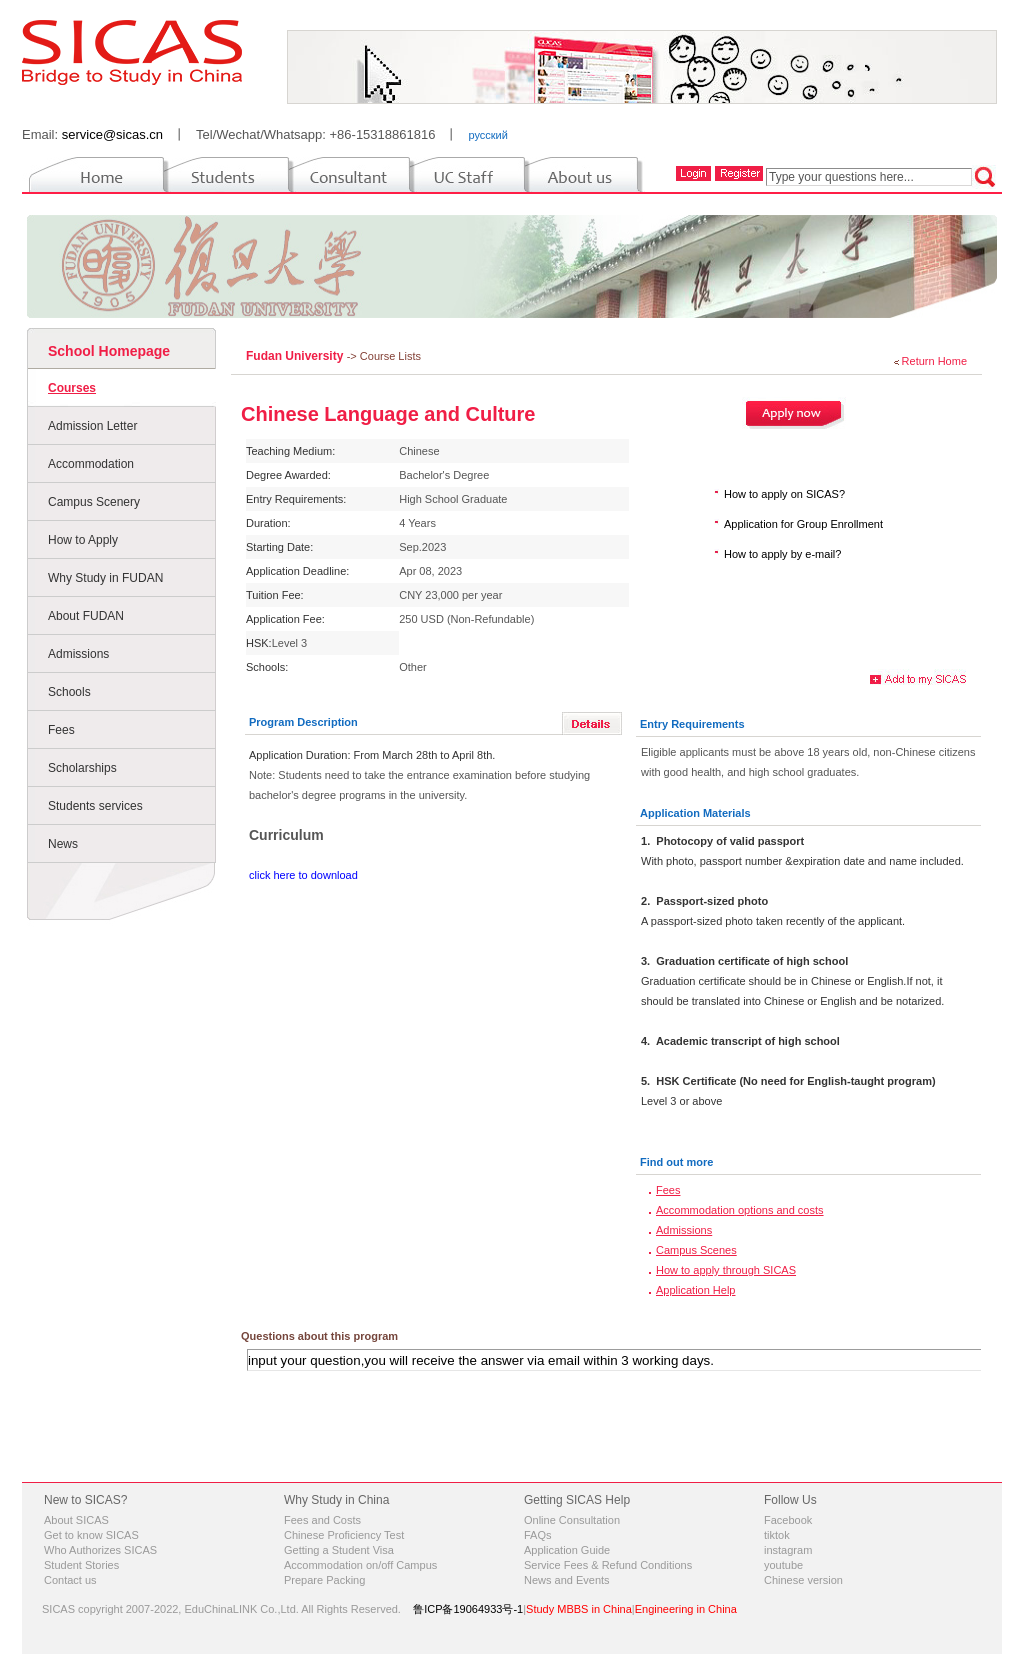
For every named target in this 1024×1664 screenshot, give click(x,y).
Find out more (676, 1162)
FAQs (538, 1535)
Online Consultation (572, 1520)
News (63, 844)
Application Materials (695, 813)
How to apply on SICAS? (784, 494)
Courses (72, 388)
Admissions (78, 654)
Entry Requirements (692, 724)
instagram (788, 1550)
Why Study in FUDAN (105, 578)
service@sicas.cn (112, 134)
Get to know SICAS (91, 1535)
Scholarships (82, 768)
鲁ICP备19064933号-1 (468, 1609)
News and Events (567, 1580)
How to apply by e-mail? (782, 554)
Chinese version (803, 1580)
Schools (69, 692)
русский (487, 135)
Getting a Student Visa (339, 1550)
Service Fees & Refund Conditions (608, 1565)
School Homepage (109, 351)
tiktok (777, 1535)
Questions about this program (319, 1336)
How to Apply (83, 540)
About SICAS (76, 1520)
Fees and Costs (322, 1520)
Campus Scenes (696, 1250)
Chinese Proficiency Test (344, 1535)
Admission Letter (92, 426)
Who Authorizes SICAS (100, 1550)
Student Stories (81, 1565)
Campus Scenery (94, 502)
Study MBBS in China (579, 1609)
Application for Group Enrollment (803, 524)
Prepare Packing (324, 1580)
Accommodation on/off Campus (360, 1565)
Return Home (934, 361)
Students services (95, 806)
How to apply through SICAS (726, 1270)
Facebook (788, 1520)
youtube (783, 1565)
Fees (61, 730)
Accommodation (91, 464)
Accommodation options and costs (740, 1210)
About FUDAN (86, 616)
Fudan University (296, 356)
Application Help (696, 1290)
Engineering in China (686, 1609)
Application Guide (567, 1550)
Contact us (70, 1580)
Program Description (303, 722)
